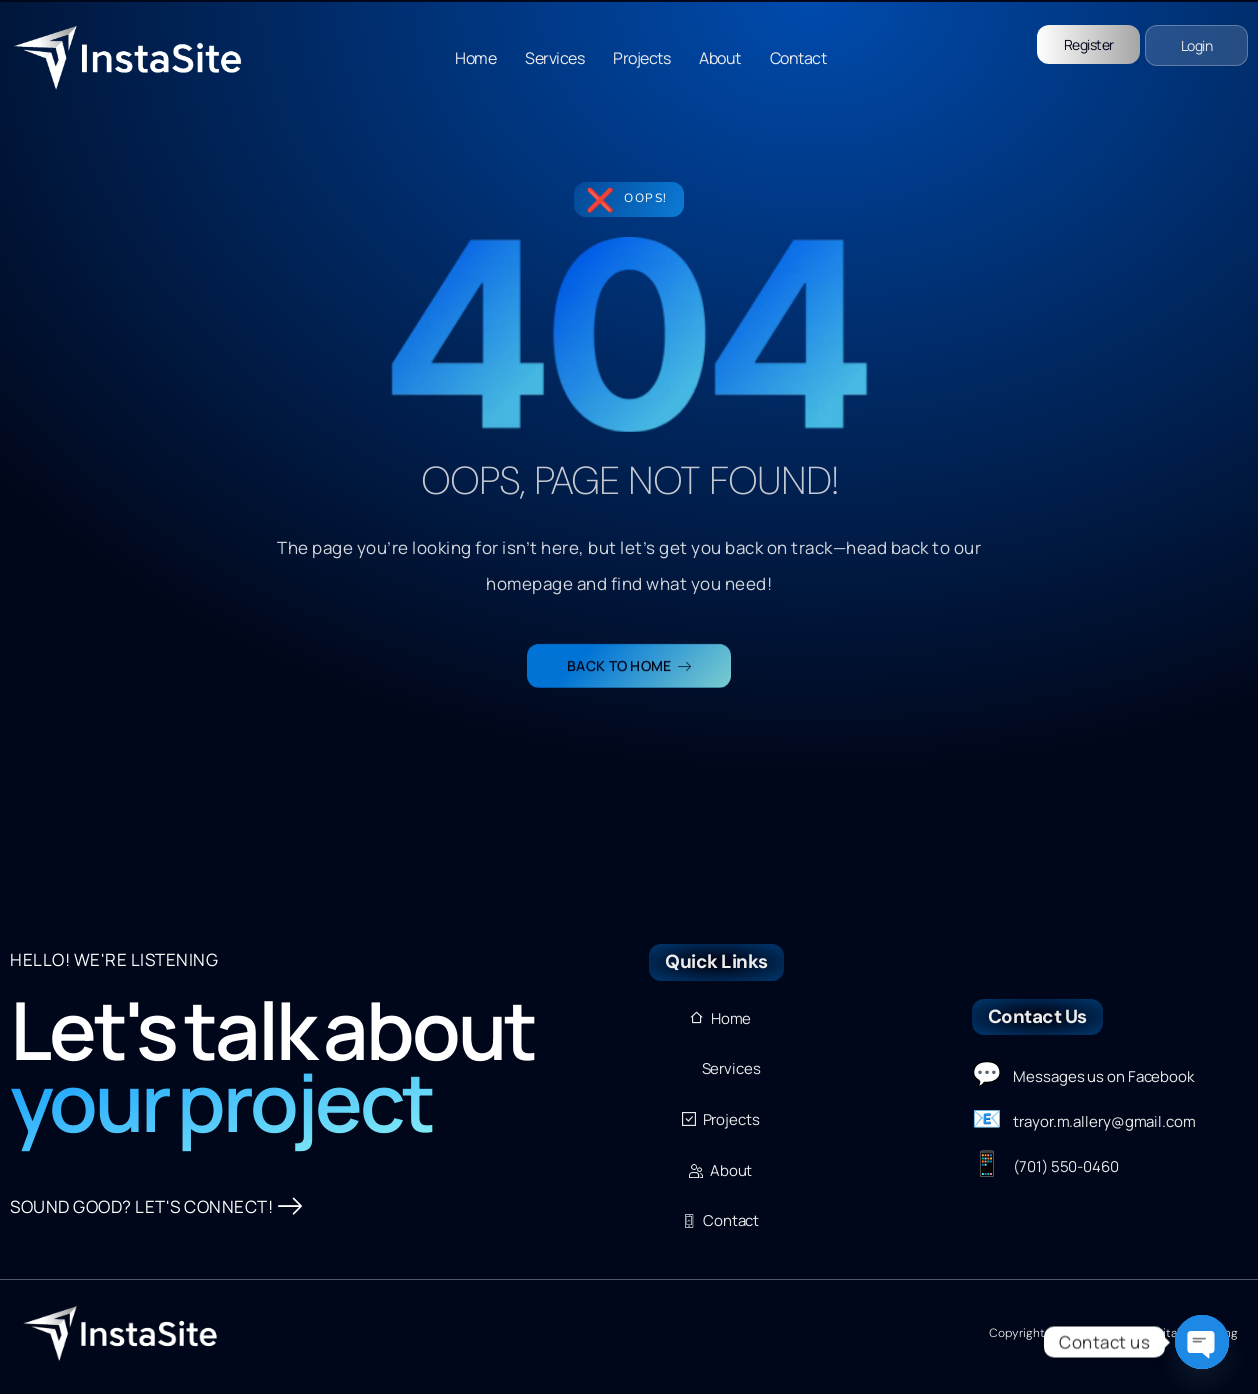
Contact (798, 58)
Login (1197, 45)
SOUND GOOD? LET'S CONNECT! (156, 1207)
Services (554, 58)
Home (475, 58)
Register (1089, 44)
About (720, 58)
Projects (641, 58)
